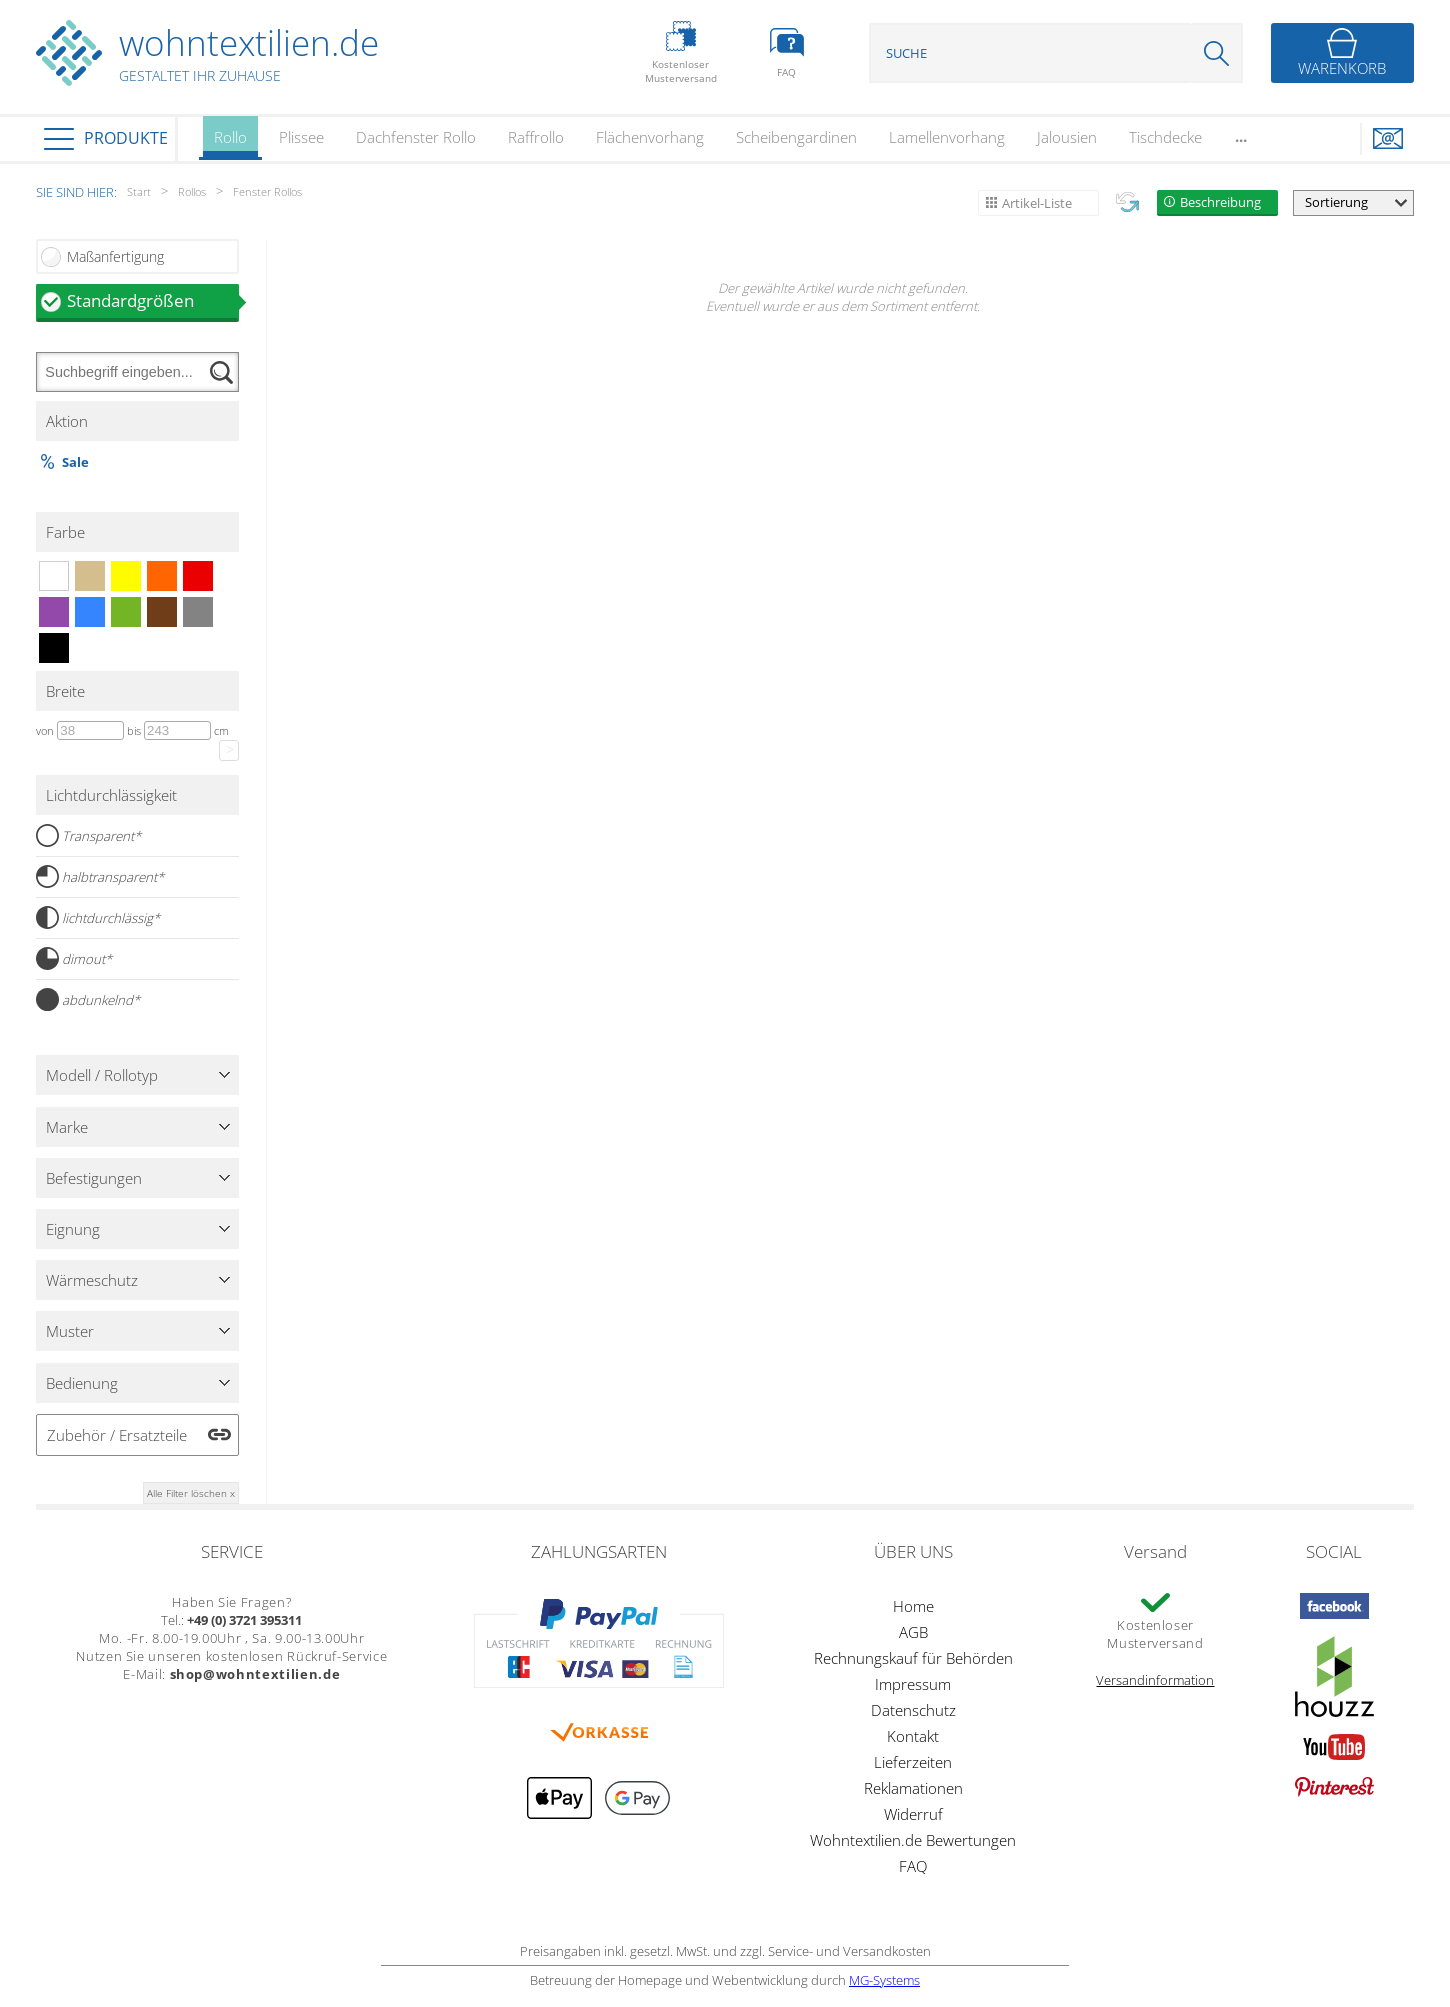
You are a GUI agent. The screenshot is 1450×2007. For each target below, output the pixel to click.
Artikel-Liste (1037, 203)
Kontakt (913, 1736)
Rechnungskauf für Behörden (913, 1658)
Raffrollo (536, 137)
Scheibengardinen (796, 137)
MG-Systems (884, 1980)
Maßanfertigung (115, 256)
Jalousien (1067, 137)
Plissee (301, 137)
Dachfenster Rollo (416, 137)
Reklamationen (913, 1788)
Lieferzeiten (913, 1762)
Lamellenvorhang (947, 137)
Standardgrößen (152, 300)
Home (913, 1606)
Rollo (230, 143)
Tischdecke (1165, 137)
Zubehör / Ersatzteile (117, 1435)
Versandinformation (1155, 1680)
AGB (913, 1632)
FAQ (913, 1866)
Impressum (913, 1684)
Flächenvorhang (650, 137)
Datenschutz (913, 1710)
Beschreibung (1220, 202)
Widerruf (913, 1814)
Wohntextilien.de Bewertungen (913, 1840)
